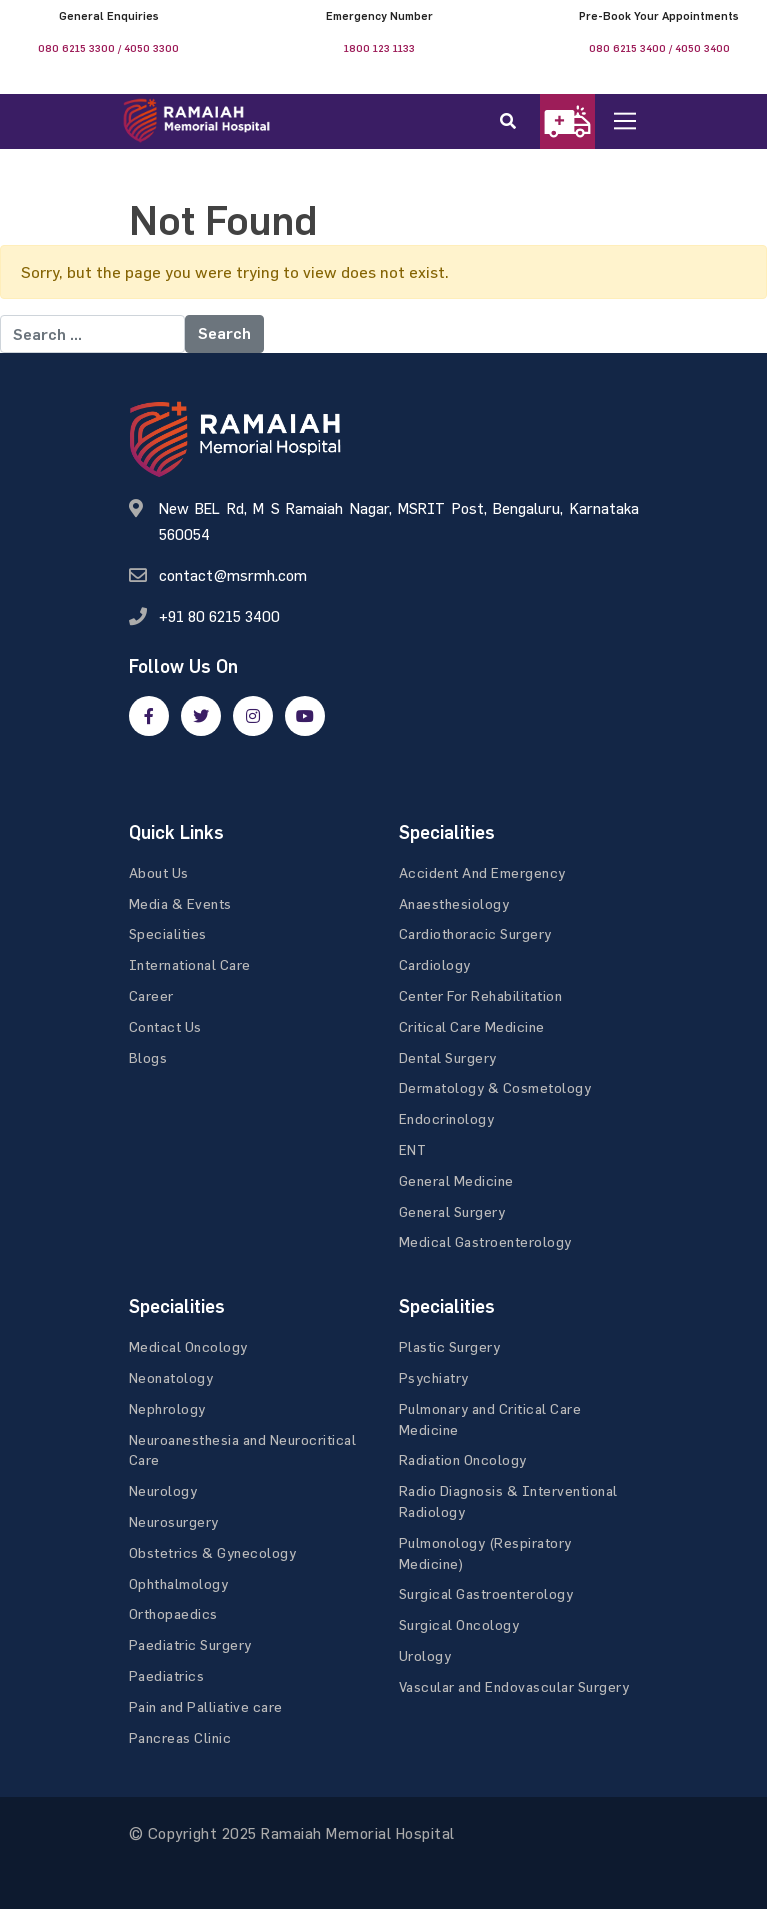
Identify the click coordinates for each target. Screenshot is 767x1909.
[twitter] (201, 716)
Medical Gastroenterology (485, 1241)
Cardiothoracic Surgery (475, 933)
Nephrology (167, 1408)
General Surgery (452, 1211)
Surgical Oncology (459, 1624)
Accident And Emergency (482, 872)
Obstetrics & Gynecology (213, 1552)
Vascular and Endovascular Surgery (514, 1686)
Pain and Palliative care (206, 1706)
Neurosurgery (174, 1521)
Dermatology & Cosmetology (495, 1087)
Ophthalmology (179, 1583)
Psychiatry (434, 1377)
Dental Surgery (448, 1057)
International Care (190, 964)
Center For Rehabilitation (481, 995)
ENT (413, 1149)
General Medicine (456, 1180)
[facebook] (149, 716)
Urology (425, 1655)
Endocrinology (447, 1118)
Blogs (148, 1057)
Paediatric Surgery (190, 1644)
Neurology (163, 1490)
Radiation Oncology (463, 1459)
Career (151, 995)
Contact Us (165, 1026)
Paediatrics (167, 1675)
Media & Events (180, 903)
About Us (159, 872)
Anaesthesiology (454, 903)
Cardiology (435, 964)
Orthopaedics (173, 1613)
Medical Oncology (188, 1346)
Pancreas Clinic (180, 1737)
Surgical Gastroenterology (486, 1593)
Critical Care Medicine (472, 1026)
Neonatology (171, 1377)
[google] (253, 716)
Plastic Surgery (450, 1346)
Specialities (168, 933)
